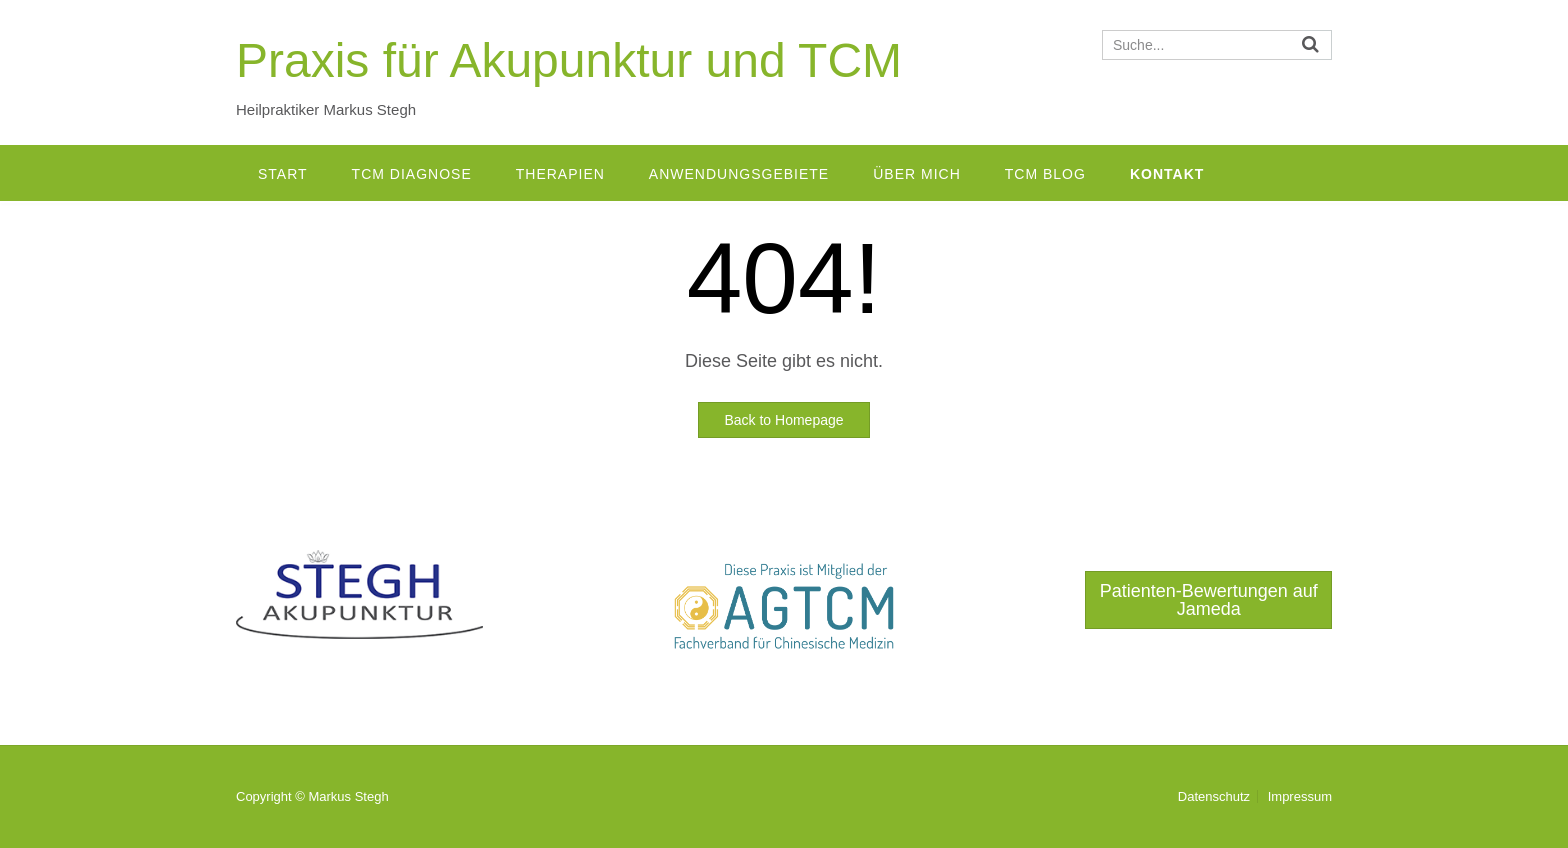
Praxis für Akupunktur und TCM (569, 60)
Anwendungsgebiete (739, 174)
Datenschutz (1214, 796)
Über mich (917, 174)
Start (283, 174)
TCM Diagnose (412, 174)
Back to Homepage (783, 420)
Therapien (560, 174)
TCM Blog (1045, 174)
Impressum (1300, 796)
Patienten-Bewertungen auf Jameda (1209, 600)
